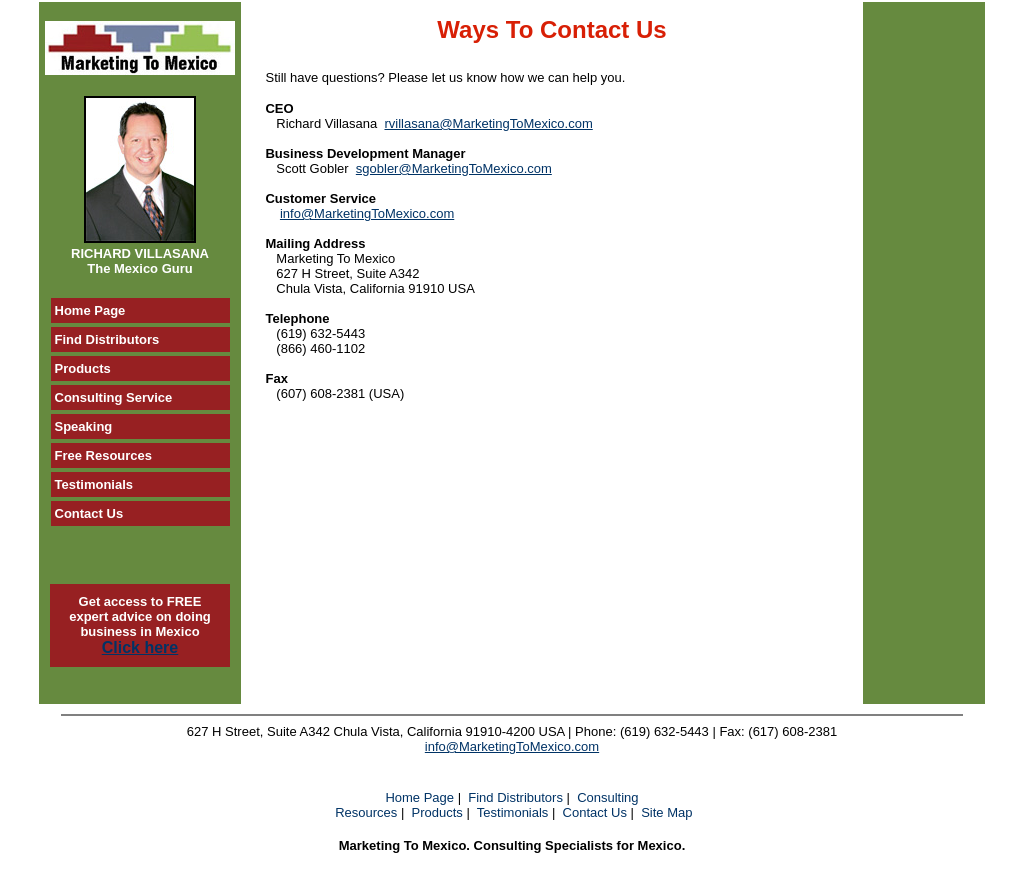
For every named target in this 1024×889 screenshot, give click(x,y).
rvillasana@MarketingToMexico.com (488, 123)
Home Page (419, 797)
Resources (366, 812)
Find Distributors (515, 797)
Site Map (666, 812)
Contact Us (595, 812)
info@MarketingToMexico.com (367, 213)
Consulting (607, 797)
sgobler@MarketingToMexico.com (454, 168)
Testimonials (513, 812)
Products (437, 812)
